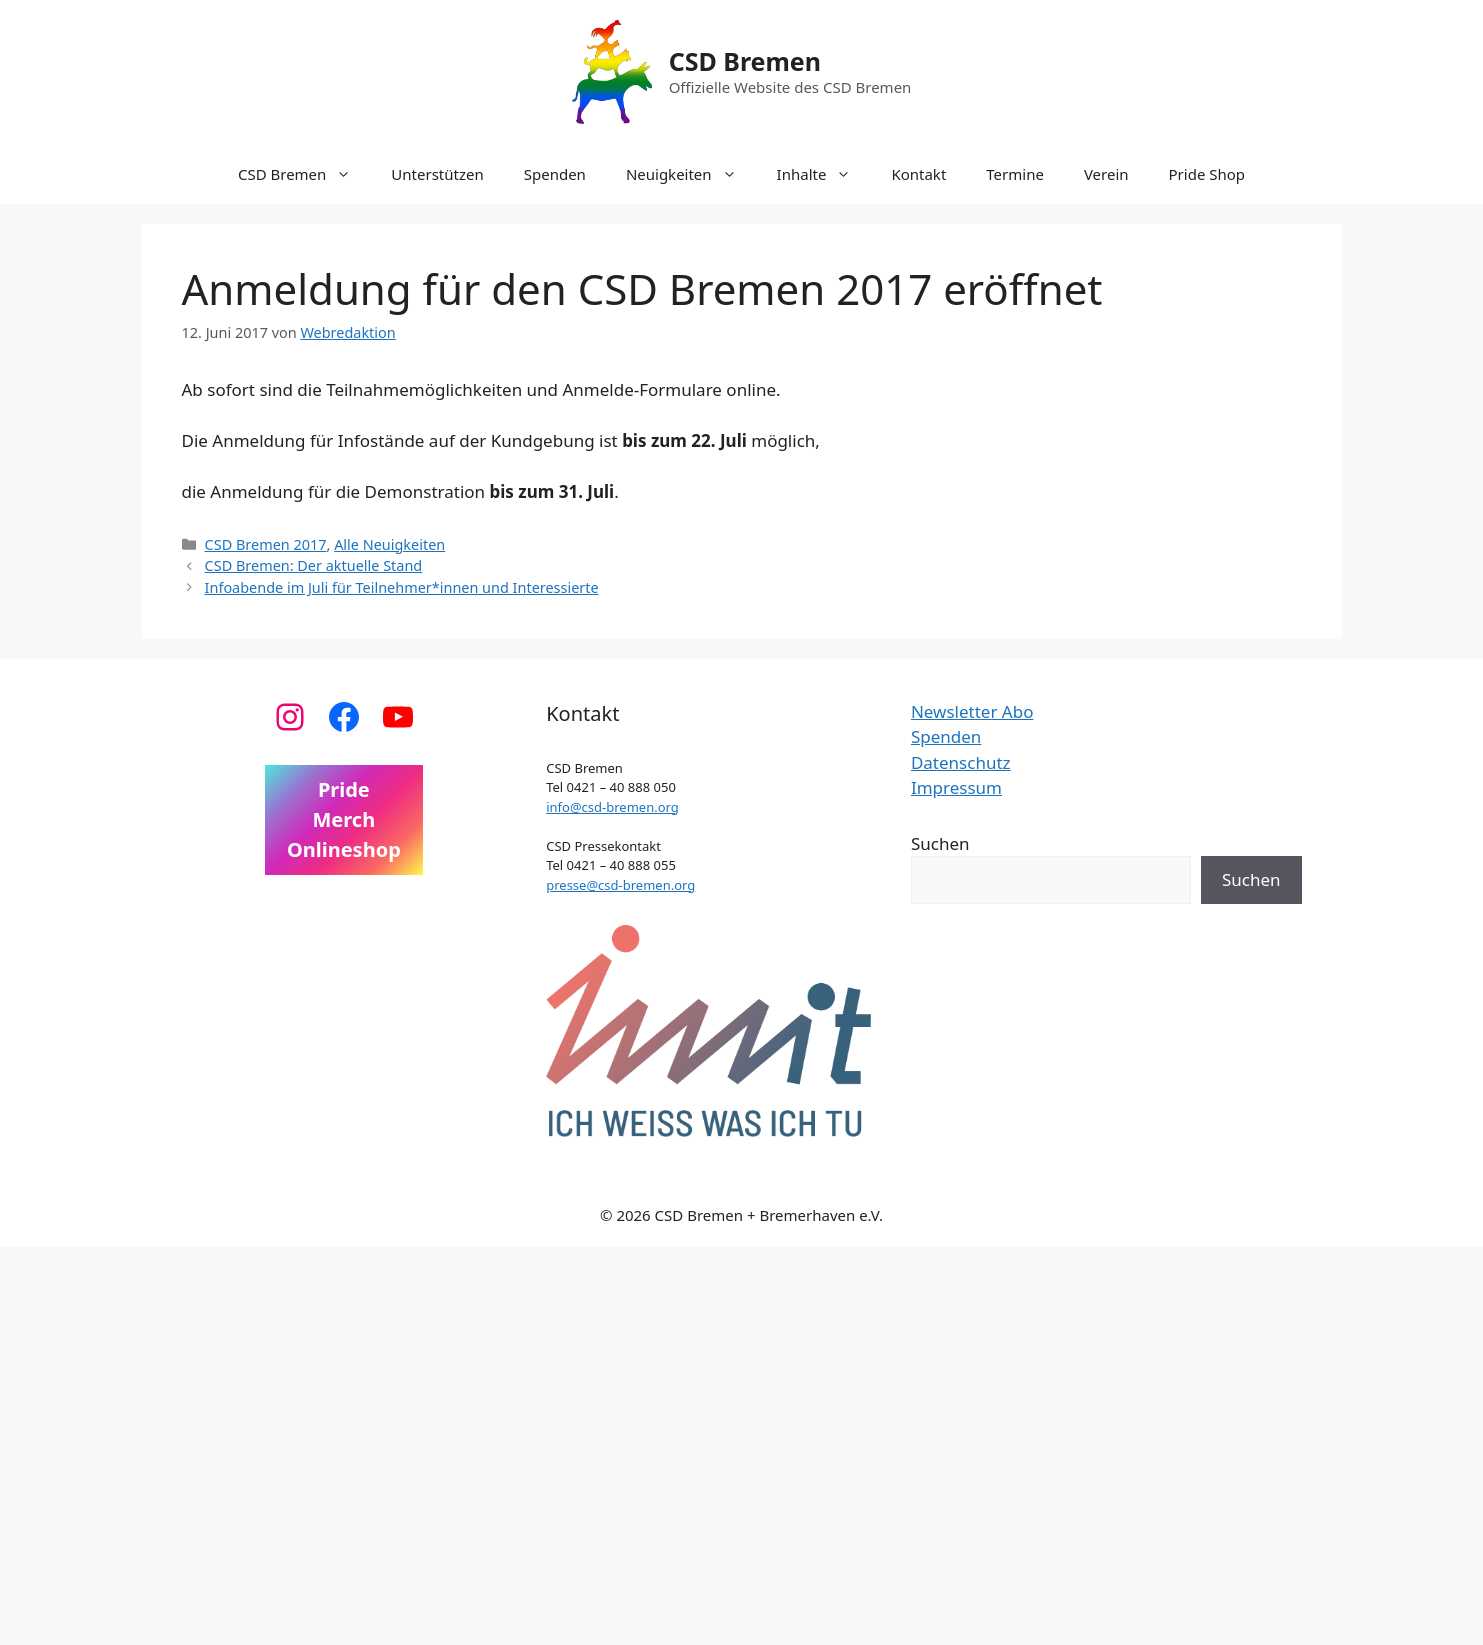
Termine (1015, 174)
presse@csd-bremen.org (620, 885)
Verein (1106, 174)
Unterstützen (437, 174)
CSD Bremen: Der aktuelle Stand (314, 565)
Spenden (555, 174)
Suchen (940, 843)
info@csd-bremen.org (612, 807)
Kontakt (918, 174)
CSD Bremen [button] (304, 174)
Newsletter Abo (972, 711)
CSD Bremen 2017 (266, 544)
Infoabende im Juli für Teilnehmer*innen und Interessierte (402, 587)
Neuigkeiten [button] (691, 174)
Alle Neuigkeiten (389, 544)
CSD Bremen (745, 61)
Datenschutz (961, 762)
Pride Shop (1207, 174)
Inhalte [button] (824, 174)
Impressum (956, 787)
